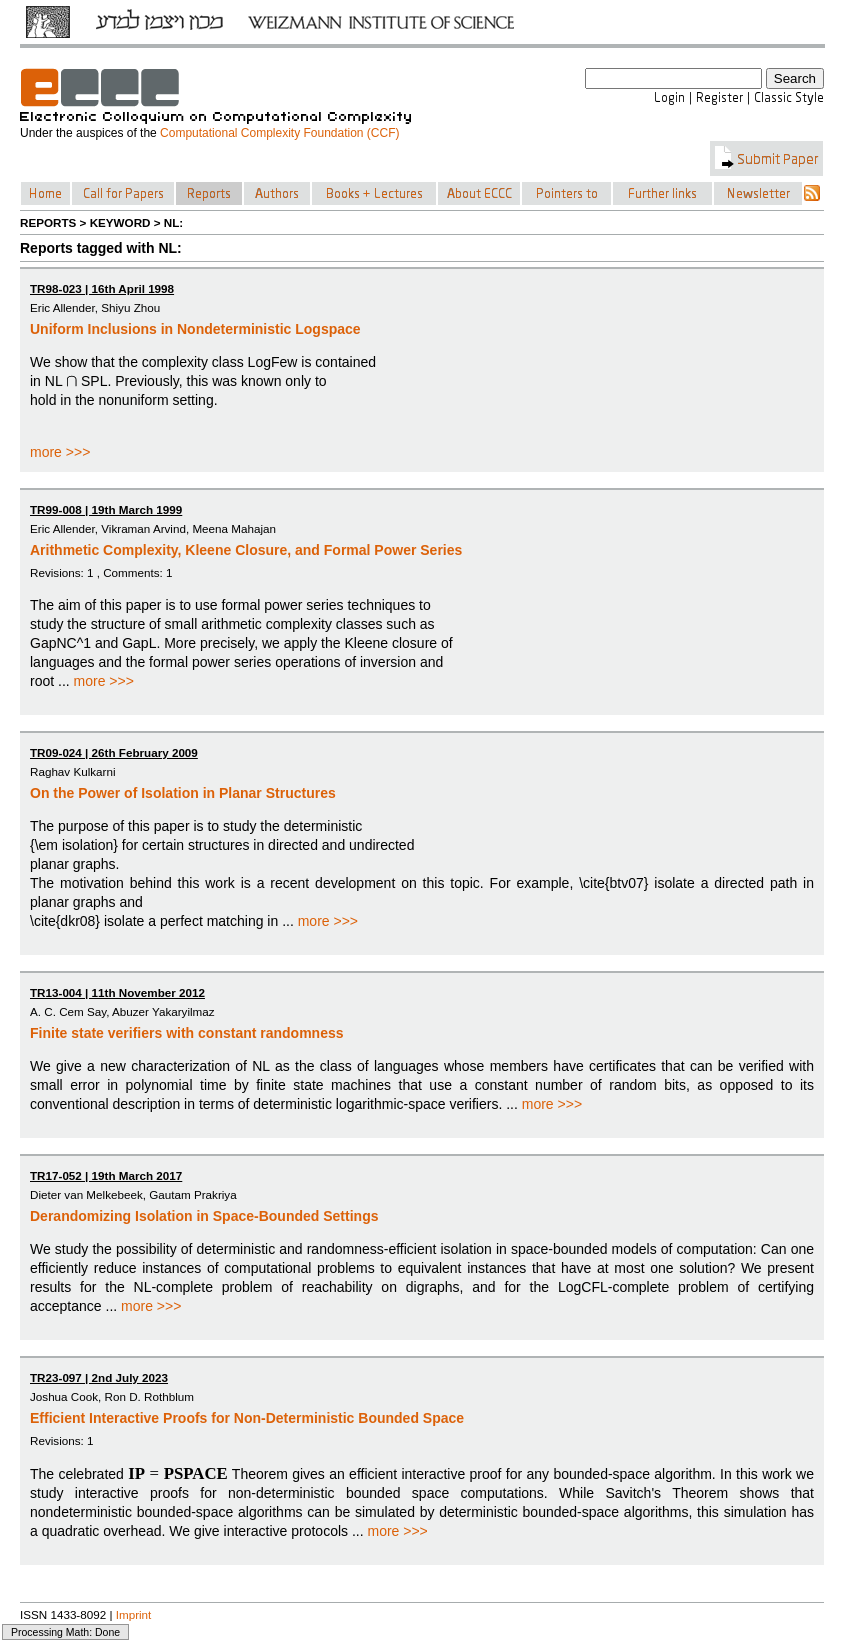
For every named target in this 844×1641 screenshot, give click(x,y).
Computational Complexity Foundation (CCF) (279, 133)
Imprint (134, 1614)
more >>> (60, 452)
